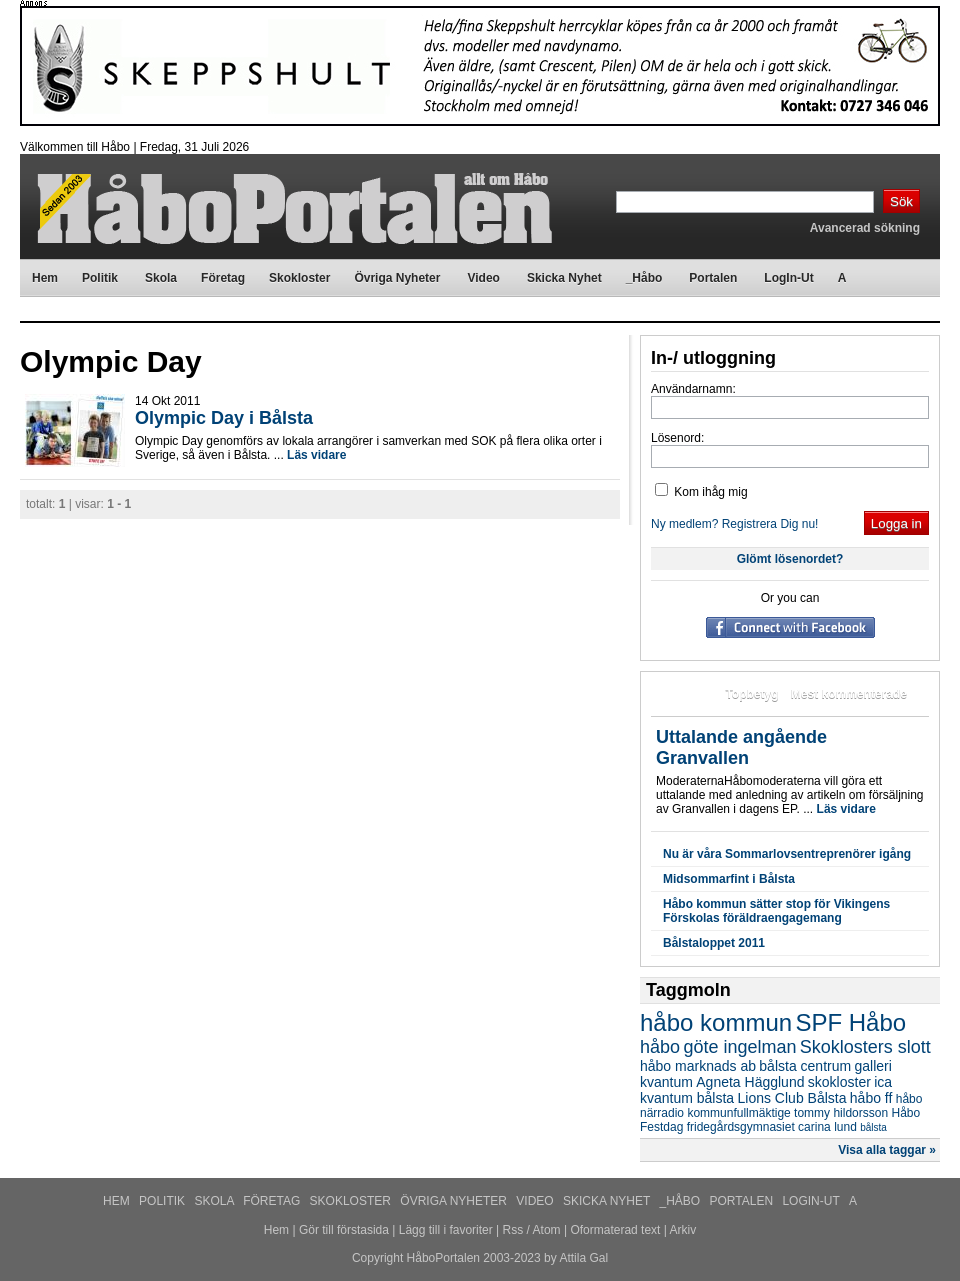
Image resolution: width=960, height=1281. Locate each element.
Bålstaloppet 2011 (714, 943)
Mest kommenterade (849, 694)
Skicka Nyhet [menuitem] (564, 278)
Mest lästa (684, 694)
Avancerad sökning (865, 228)
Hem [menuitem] (45, 278)
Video (536, 1201)
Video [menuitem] (483, 278)
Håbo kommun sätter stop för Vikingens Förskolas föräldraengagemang (776, 911)
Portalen (743, 1201)
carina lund (827, 1127)
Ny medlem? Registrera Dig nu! (734, 524)
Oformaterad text (615, 1230)
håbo (660, 1047)
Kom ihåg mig (701, 492)
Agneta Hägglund (750, 1082)
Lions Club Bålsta (792, 1098)
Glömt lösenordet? (790, 559)
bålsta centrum (805, 1066)
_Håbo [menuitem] (644, 278)
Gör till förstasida (344, 1230)
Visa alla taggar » (887, 1150)
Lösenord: (677, 438)
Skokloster (352, 1201)
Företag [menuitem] (223, 278)
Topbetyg (751, 694)
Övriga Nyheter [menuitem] (397, 278)
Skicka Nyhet (608, 1201)
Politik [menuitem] (100, 278)
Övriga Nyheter (455, 1201)
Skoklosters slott (865, 1047)
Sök (901, 201)
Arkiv (683, 1230)
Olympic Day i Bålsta (224, 418)
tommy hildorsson (841, 1113)
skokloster (839, 1082)
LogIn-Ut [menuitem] (788, 278)
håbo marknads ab (698, 1066)
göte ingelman (739, 1047)
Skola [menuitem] (161, 278)
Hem (118, 1201)
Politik (163, 1201)
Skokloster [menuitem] (299, 278)
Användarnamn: (693, 389)
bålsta (873, 1127)
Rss (513, 1230)
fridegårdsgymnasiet (741, 1127)
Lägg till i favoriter (446, 1230)
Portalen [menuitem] (713, 278)
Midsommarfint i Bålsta (729, 879)
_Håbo (682, 1201)
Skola (215, 1201)
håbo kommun (716, 1022)
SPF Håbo (850, 1022)
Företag (273, 1201)
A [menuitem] (842, 278)
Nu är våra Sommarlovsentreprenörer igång (787, 854)
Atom (547, 1230)
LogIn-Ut (812, 1201)
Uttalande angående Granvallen (741, 747)
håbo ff (871, 1098)
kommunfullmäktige (738, 1113)
